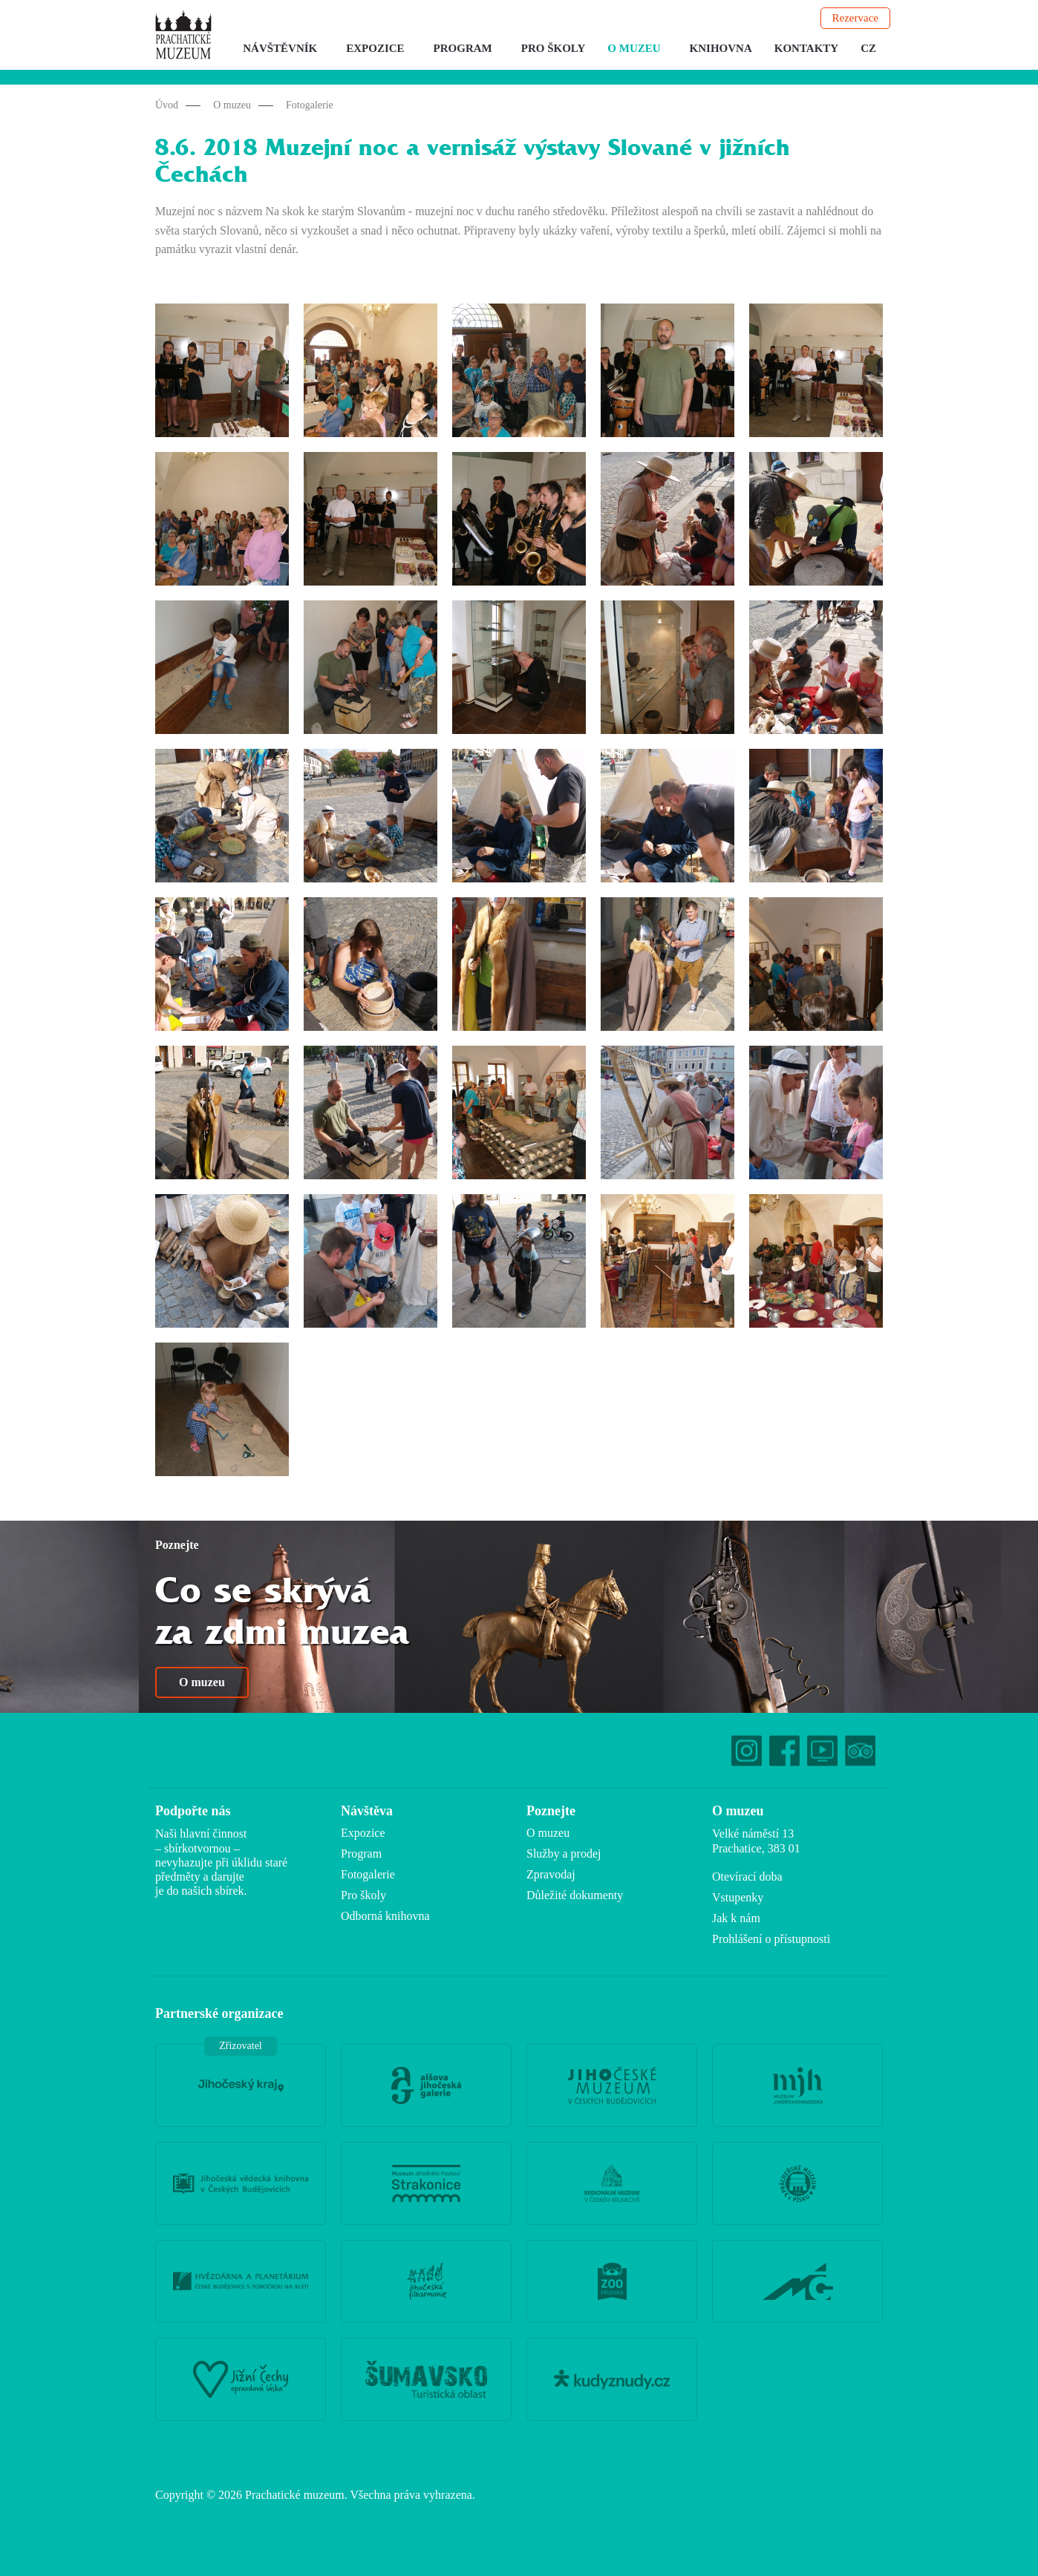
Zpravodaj (550, 1874)
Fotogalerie (309, 105)
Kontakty (806, 48)
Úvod (166, 105)
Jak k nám (736, 1918)
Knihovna (721, 48)
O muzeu (633, 48)
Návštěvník (280, 48)
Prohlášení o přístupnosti (771, 1939)
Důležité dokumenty (574, 1895)
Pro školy (553, 48)
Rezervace (855, 18)
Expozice (375, 48)
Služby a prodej (563, 1853)
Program (463, 48)
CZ (868, 48)
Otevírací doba (747, 1876)
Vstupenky (737, 1897)
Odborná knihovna (385, 1916)
